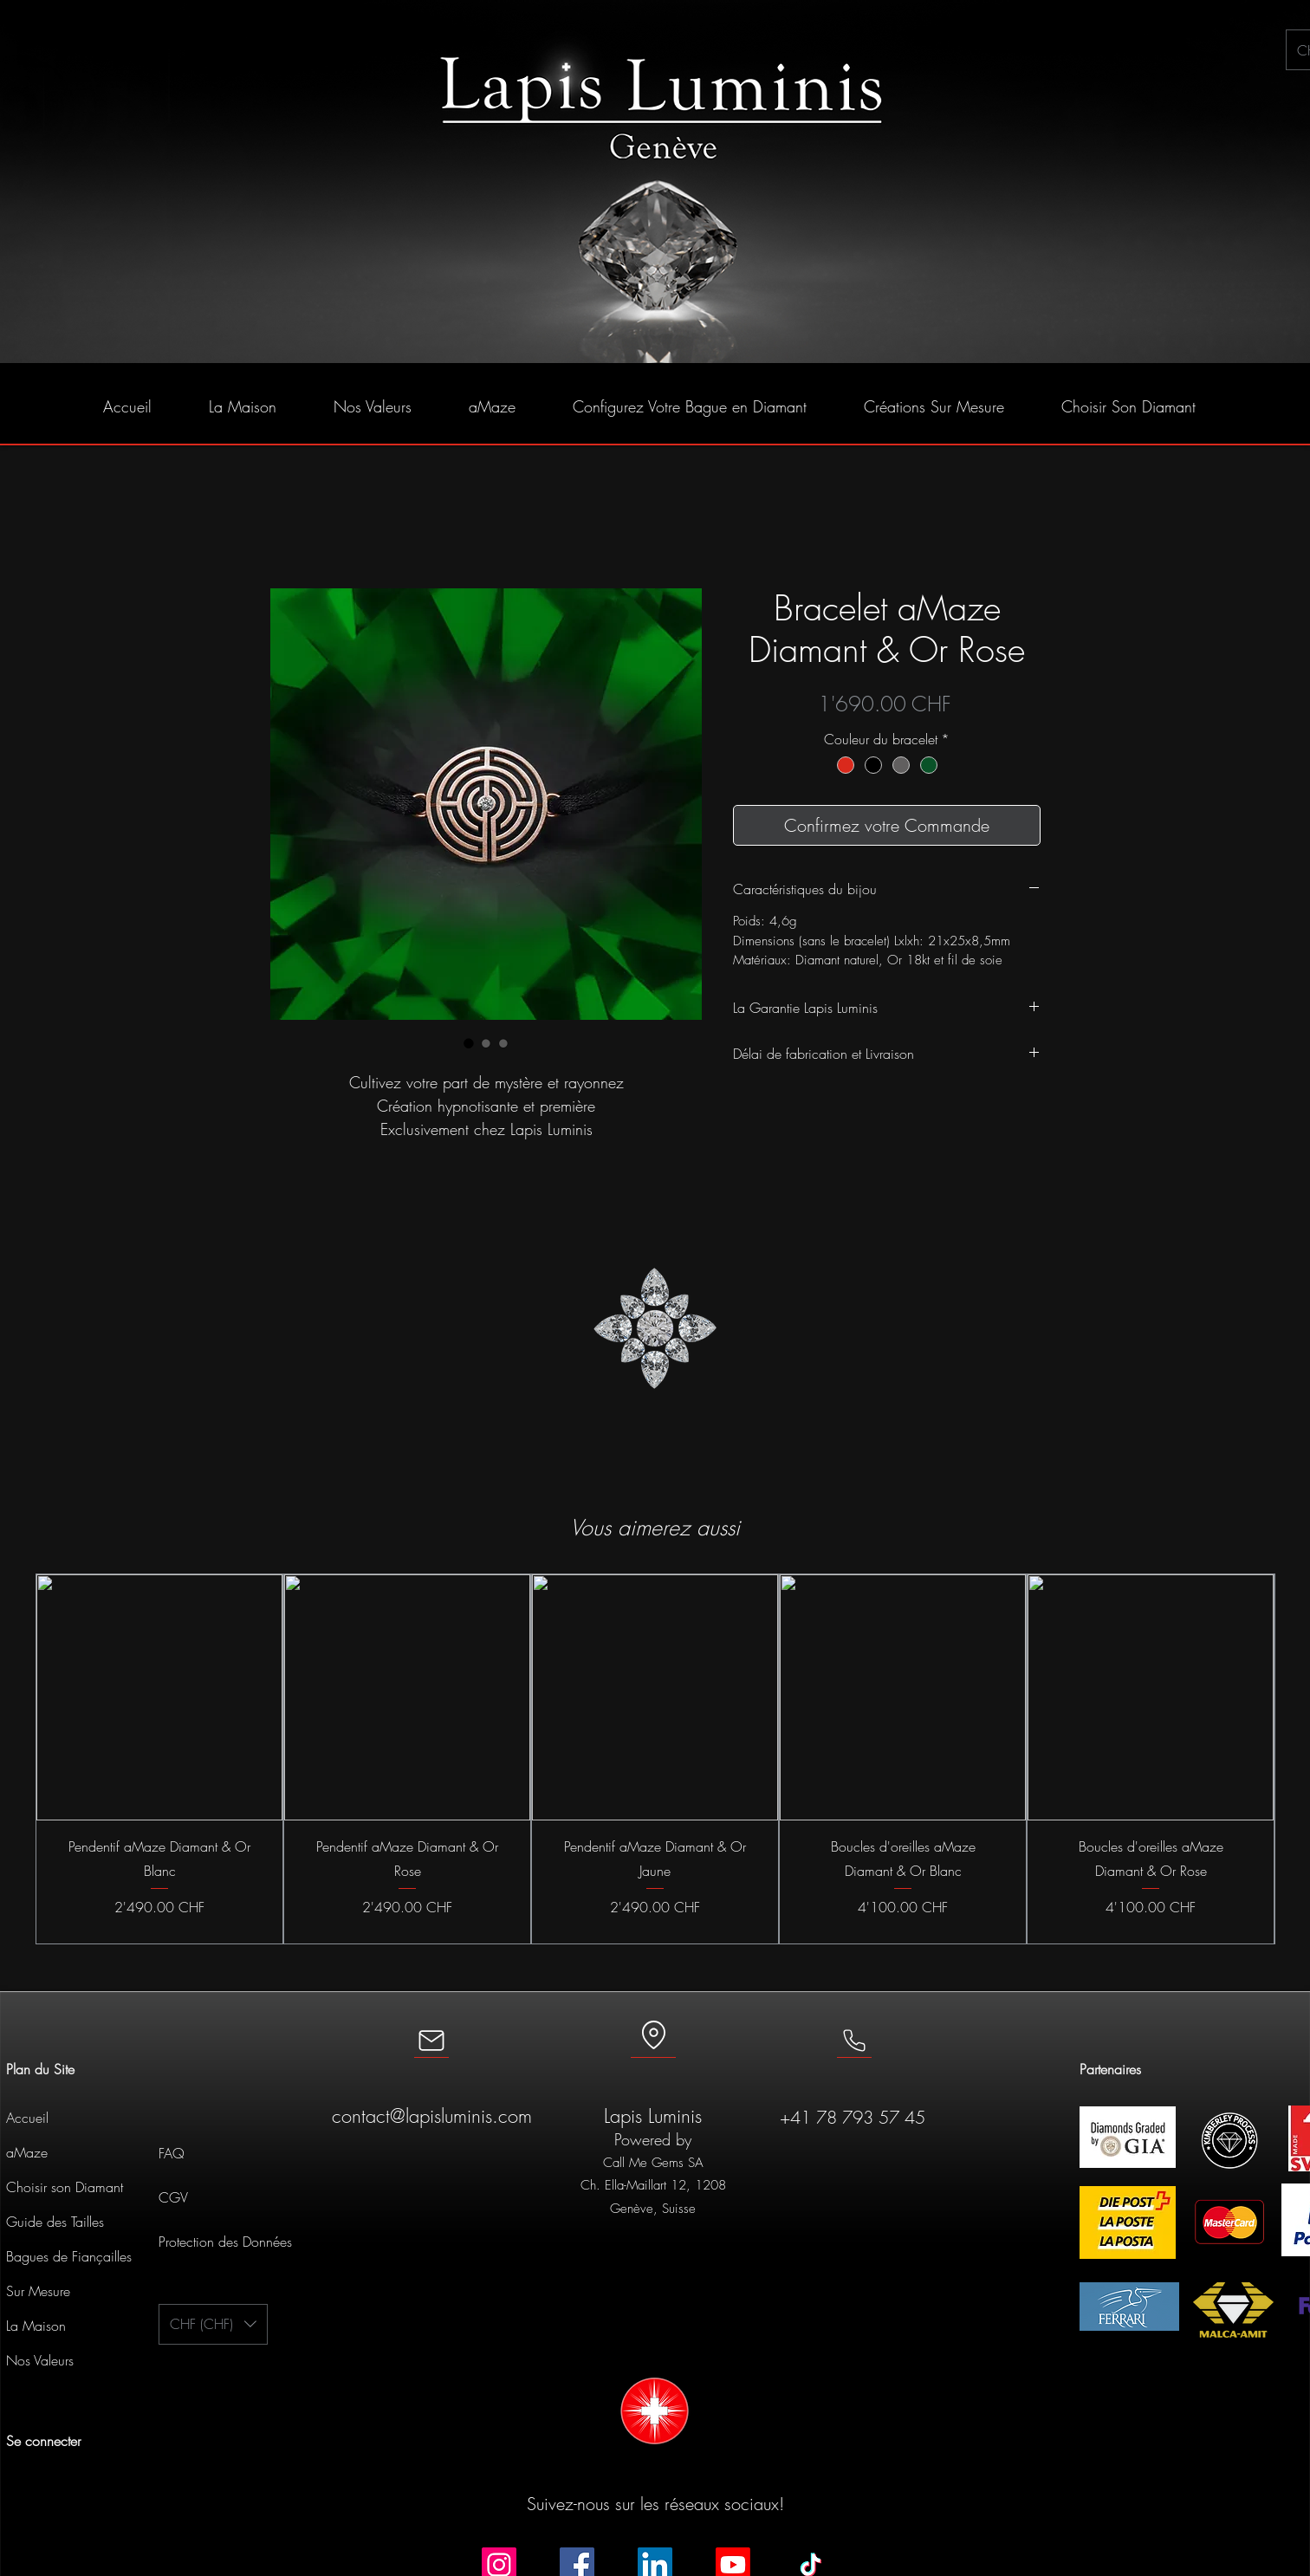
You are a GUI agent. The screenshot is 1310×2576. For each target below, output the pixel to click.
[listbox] (213, 2324)
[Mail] (431, 2041)
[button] (213, 2324)
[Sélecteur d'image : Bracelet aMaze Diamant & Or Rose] (468, 1043)
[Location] (653, 2036)
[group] (655, 1759)
